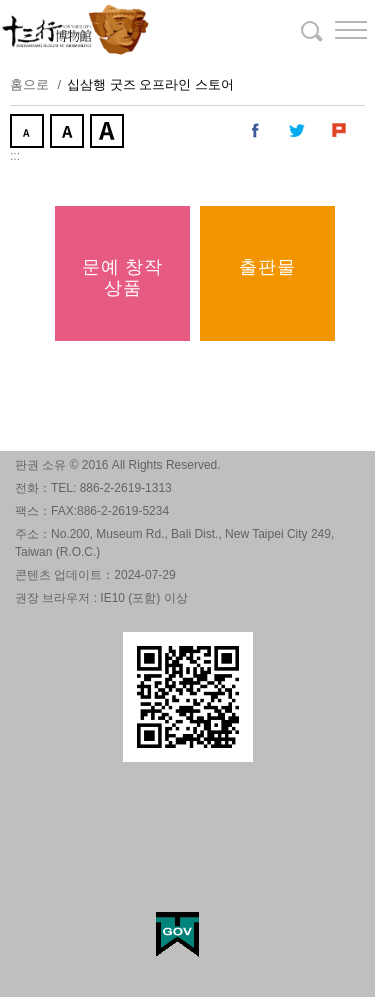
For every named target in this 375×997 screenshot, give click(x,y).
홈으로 (29, 84)
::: (15, 156)
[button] (335, 30)
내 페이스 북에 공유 (256, 131)
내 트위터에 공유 (298, 131)
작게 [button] (29, 133)
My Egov (177, 934)
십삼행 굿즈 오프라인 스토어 (150, 84)
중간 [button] (69, 133)
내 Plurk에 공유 (340, 131)
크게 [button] (109, 133)
